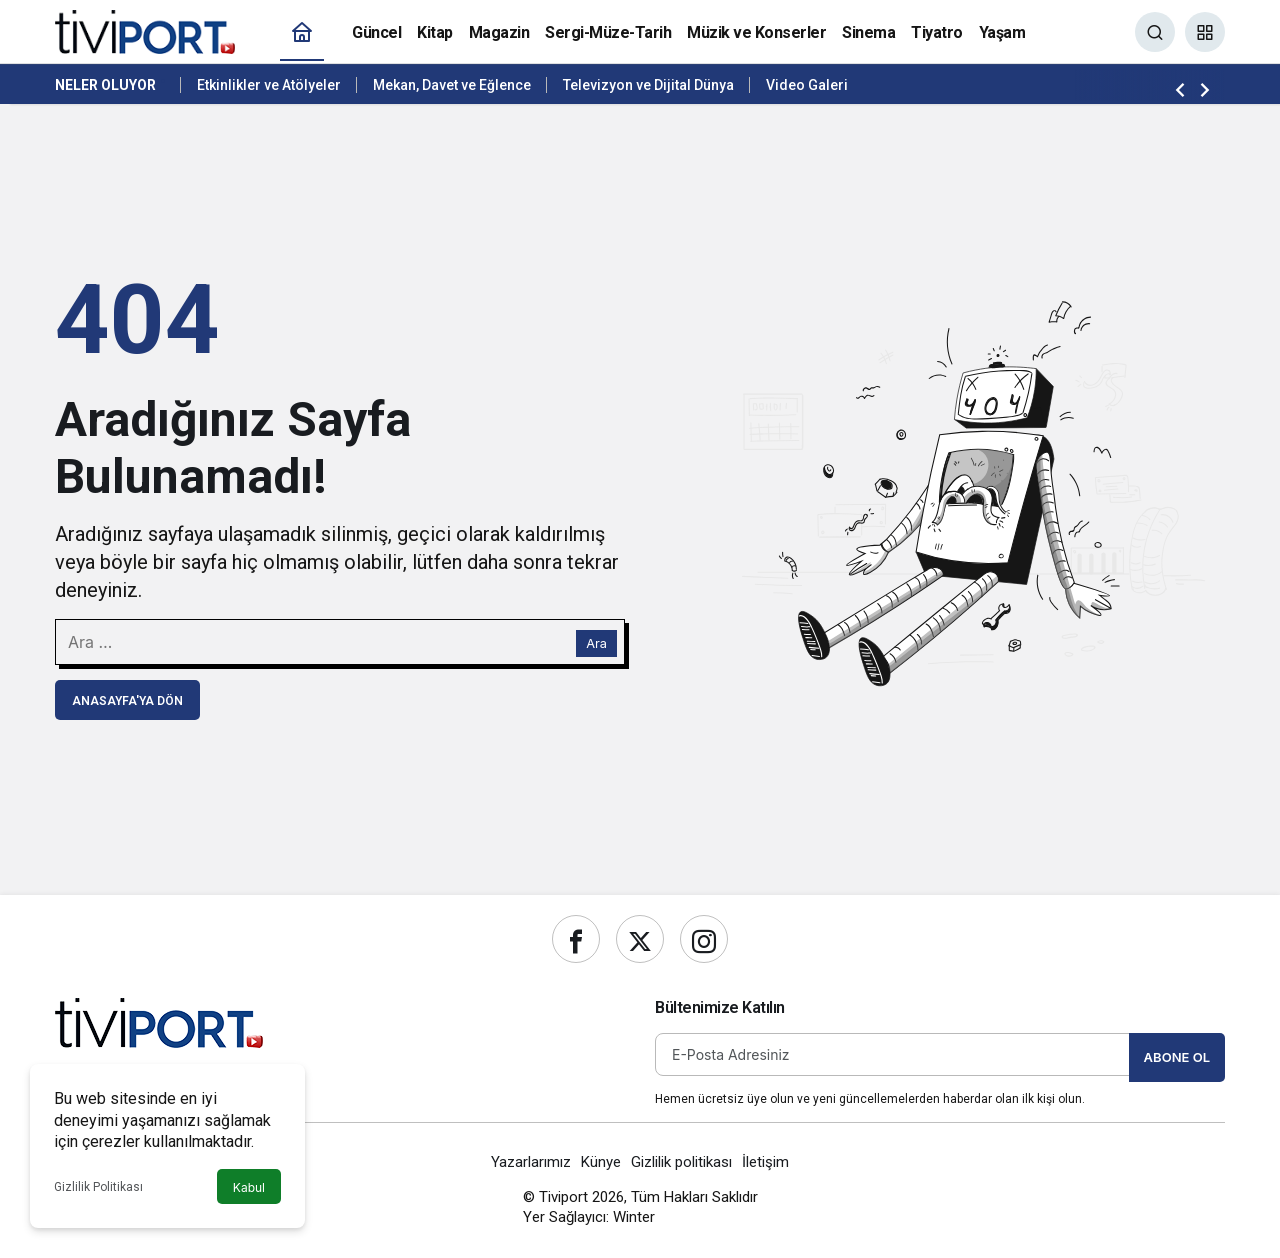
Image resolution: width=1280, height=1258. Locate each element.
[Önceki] (1180, 89)
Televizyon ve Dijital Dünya (648, 85)
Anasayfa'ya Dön (127, 701)
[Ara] (1155, 32)
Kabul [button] (249, 1187)
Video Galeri (807, 85)
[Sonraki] (1205, 89)
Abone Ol (1177, 1057)
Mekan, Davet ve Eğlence (452, 85)
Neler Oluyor (105, 85)
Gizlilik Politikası (98, 1187)
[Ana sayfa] (302, 32)
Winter (634, 1217)
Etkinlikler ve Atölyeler (269, 85)
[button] (1205, 32)
